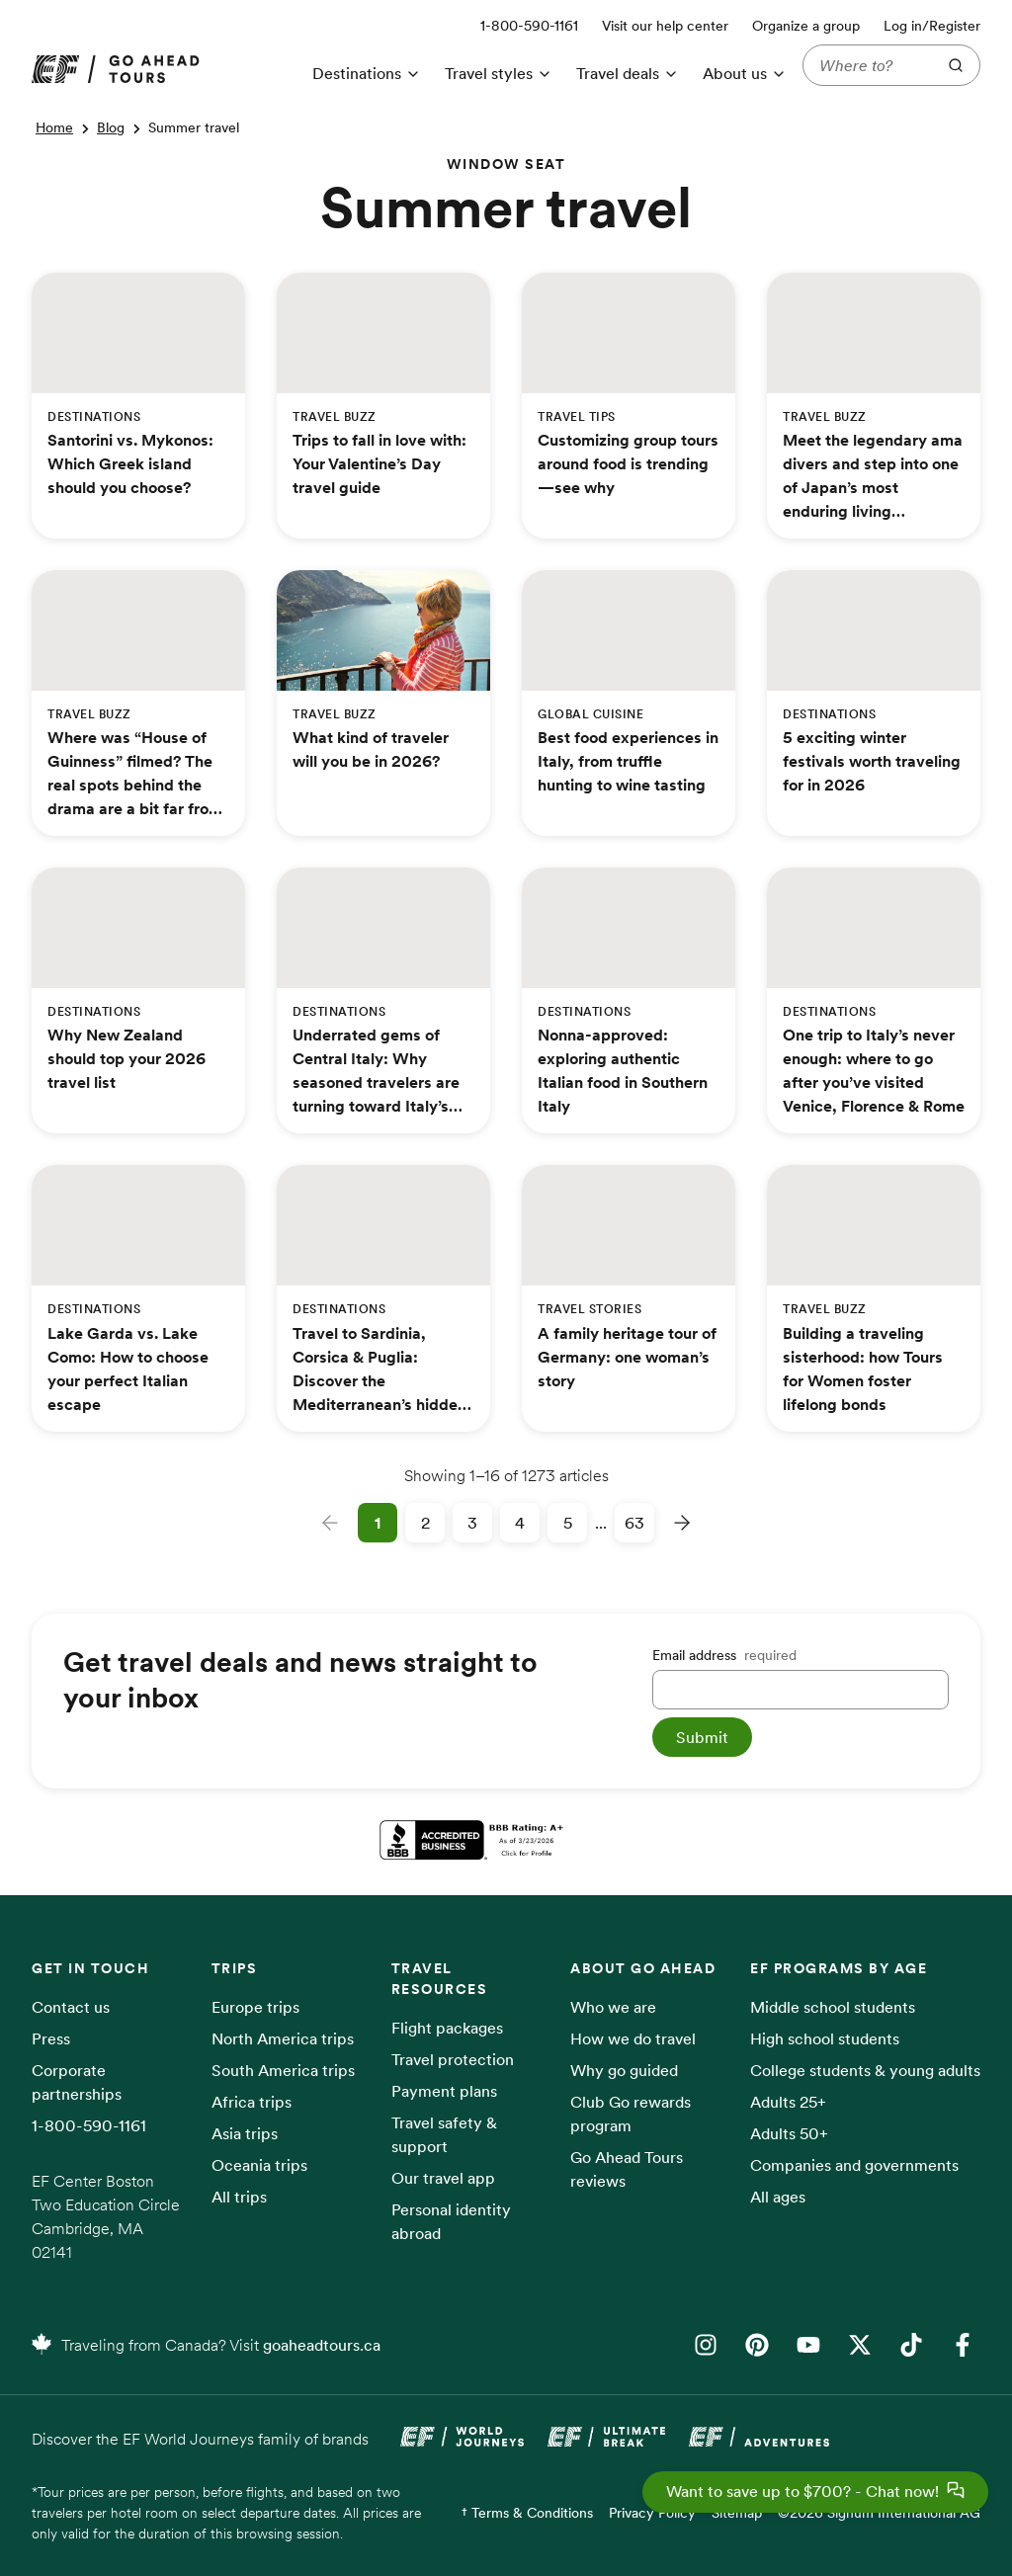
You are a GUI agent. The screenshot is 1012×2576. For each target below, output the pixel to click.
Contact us (71, 2007)
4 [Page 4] (520, 1523)
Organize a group (806, 26)
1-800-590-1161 (89, 2125)
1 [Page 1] (377, 1523)
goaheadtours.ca (321, 2345)
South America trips (283, 2070)
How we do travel (633, 2038)
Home (54, 127)
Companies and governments (854, 2165)
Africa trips (251, 2102)
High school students (824, 2038)
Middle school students (832, 2007)
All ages (777, 2196)
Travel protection (452, 2059)
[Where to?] (865, 65)
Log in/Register (932, 26)
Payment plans (444, 2091)
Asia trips (244, 2133)
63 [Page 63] (634, 1523)
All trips (239, 2196)
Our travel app (443, 2178)
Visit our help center (665, 26)
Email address (724, 1655)
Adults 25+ (788, 2102)
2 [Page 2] (425, 1523)
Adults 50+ (789, 2133)
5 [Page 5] (567, 1523)
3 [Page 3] (472, 1523)
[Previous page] (330, 1522)
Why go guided (624, 2070)
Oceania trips (259, 2165)
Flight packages (447, 2027)
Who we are (613, 2007)
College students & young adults (865, 2070)
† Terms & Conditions (527, 2513)
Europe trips (255, 2007)
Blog (111, 127)
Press (51, 2038)
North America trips (282, 2038)
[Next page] (682, 1522)
